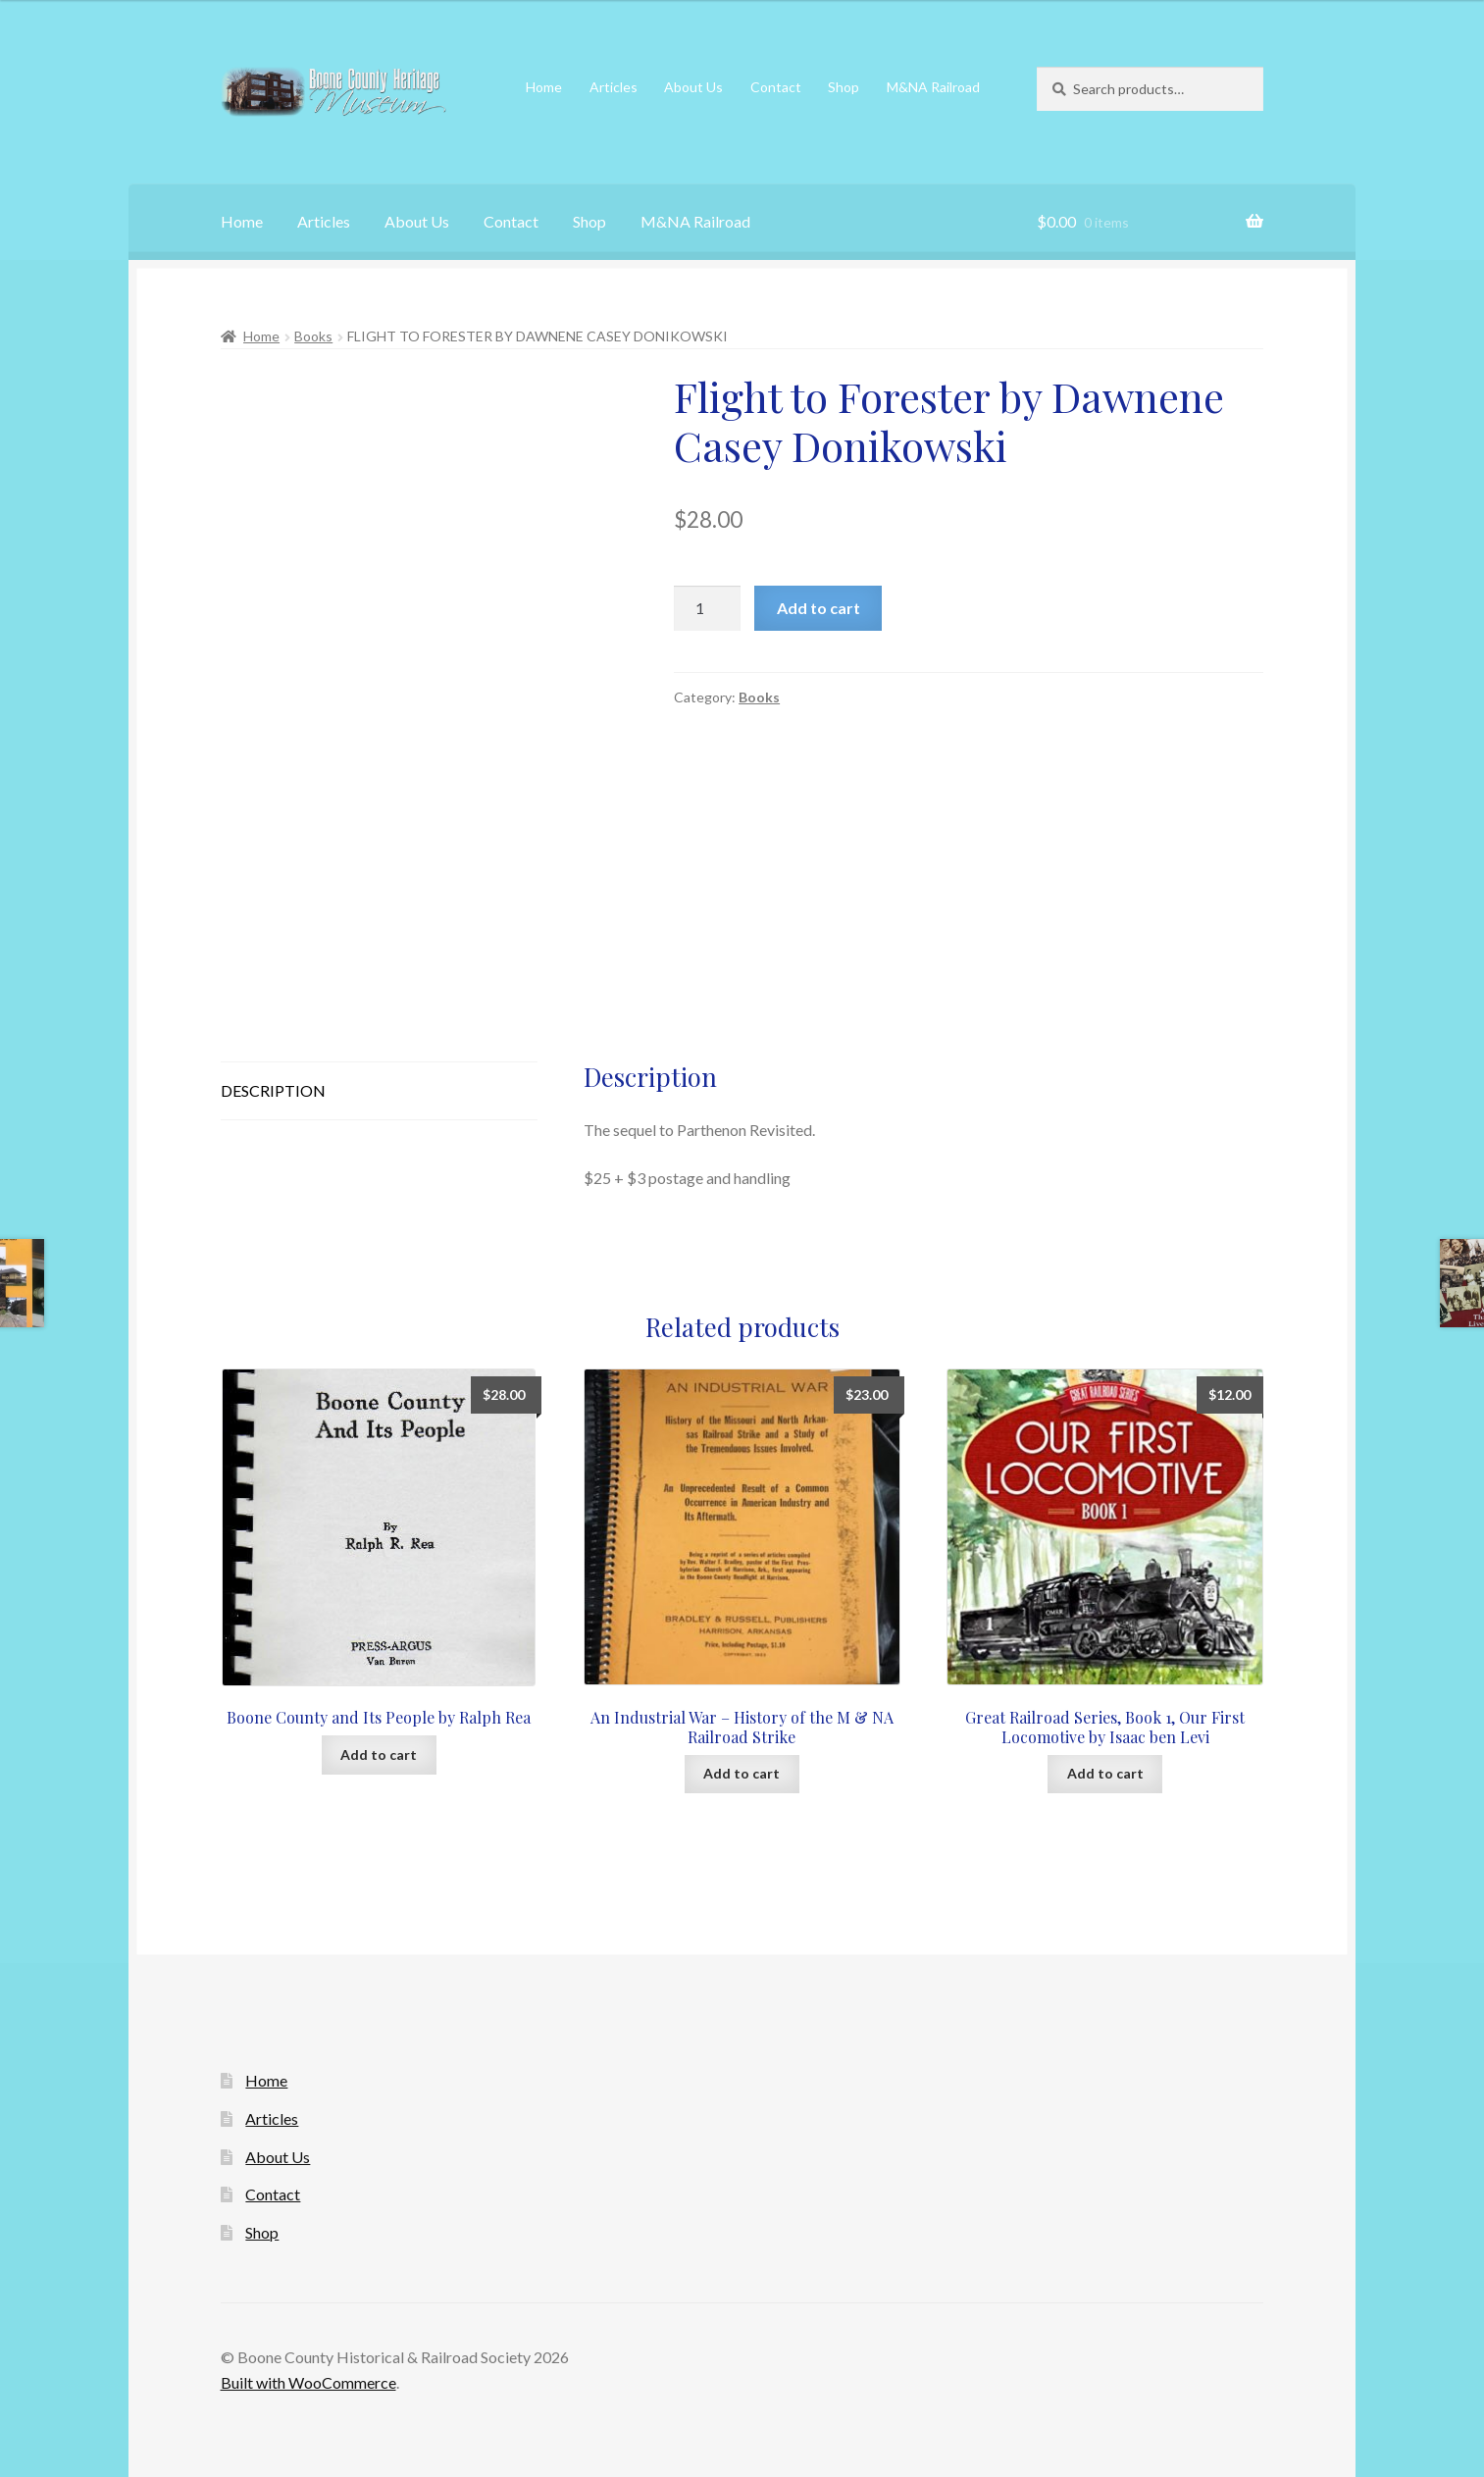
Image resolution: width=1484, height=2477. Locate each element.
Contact (775, 86)
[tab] (379, 1091)
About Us (693, 86)
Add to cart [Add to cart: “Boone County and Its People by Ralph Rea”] (378, 1754)
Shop (843, 86)
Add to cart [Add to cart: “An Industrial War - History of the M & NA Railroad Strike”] (741, 1773)
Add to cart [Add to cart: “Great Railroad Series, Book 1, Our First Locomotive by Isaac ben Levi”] (1105, 1773)
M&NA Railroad (933, 86)
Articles (613, 86)
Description (273, 1090)
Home (544, 86)
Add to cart (818, 607)
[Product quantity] (707, 608)
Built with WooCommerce (308, 2382)
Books (313, 336)
